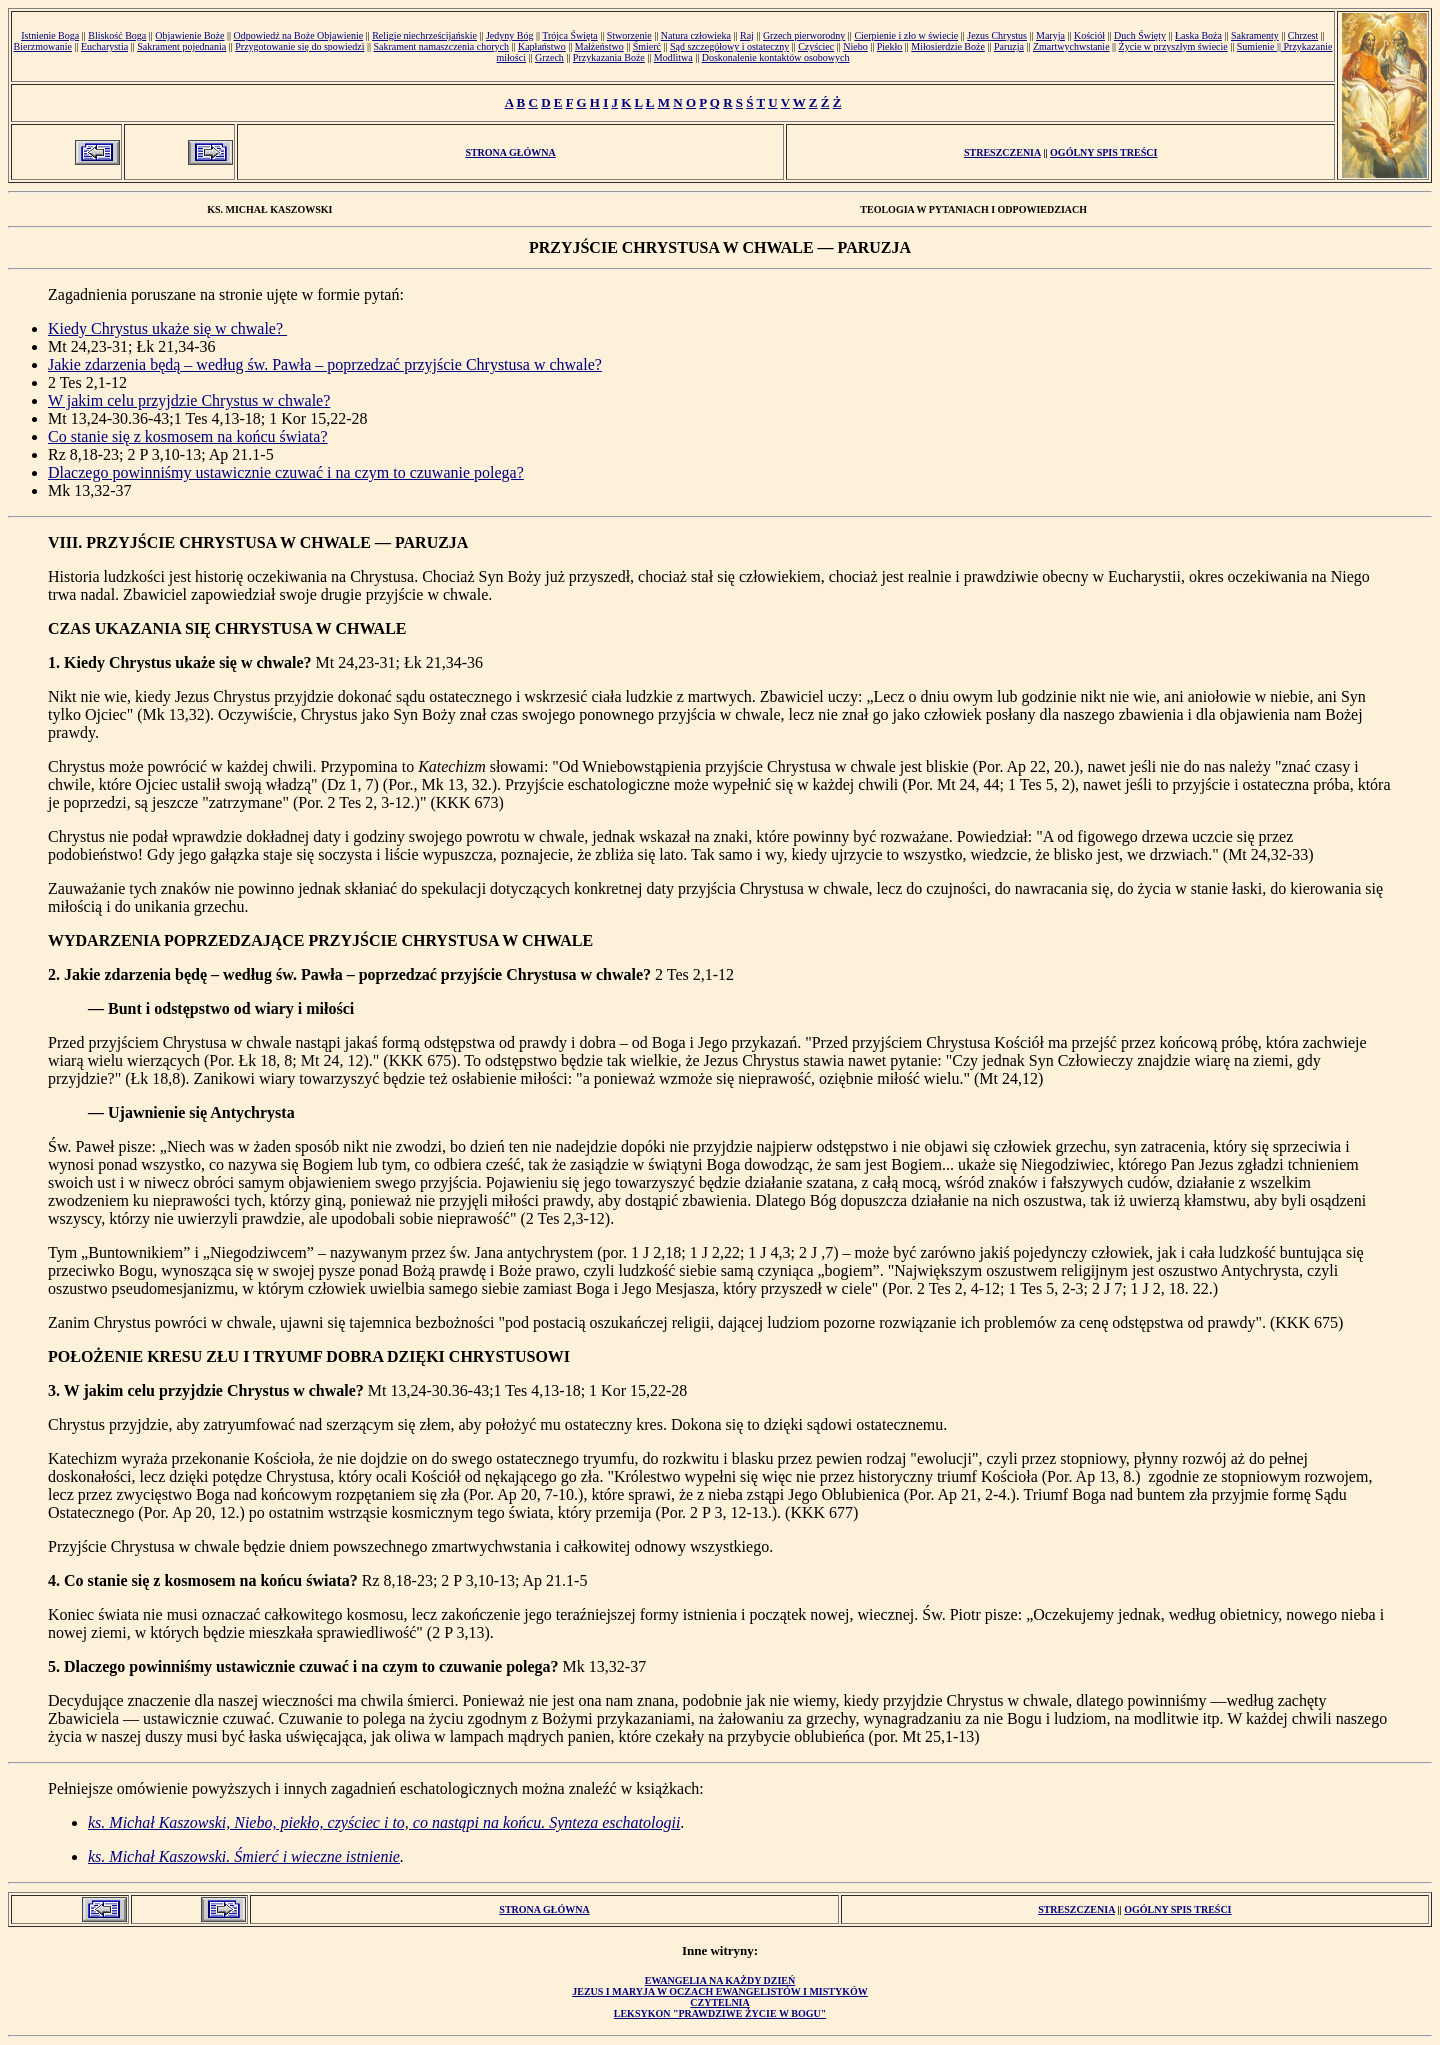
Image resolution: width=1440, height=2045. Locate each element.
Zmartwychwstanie (1071, 46)
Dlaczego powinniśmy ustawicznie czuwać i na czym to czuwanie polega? (286, 472)
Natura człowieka (696, 35)
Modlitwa (673, 57)
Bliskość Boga (117, 35)
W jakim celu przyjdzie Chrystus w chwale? (189, 400)
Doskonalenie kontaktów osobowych (776, 57)
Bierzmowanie (43, 46)
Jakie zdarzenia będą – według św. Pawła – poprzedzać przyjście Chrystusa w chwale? (325, 364)
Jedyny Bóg (510, 35)
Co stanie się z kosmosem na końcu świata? (188, 436)
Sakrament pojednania (181, 46)
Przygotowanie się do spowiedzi (299, 46)
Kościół (1089, 35)
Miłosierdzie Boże (948, 46)
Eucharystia (104, 46)
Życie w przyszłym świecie (1173, 46)
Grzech (549, 57)
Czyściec (816, 46)
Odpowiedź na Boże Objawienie (298, 35)
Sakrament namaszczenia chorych (441, 46)
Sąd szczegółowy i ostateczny (729, 46)
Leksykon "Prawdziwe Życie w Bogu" (720, 2013)
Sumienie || (1260, 46)
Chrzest (1303, 35)
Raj (747, 35)
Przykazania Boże (609, 57)
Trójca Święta (569, 35)
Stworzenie (629, 35)
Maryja (1050, 35)
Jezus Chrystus (997, 35)
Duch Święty (1140, 35)
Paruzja (1009, 46)
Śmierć (647, 46)
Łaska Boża (1198, 35)
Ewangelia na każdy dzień (720, 1980)
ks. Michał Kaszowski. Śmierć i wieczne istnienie (244, 1856)
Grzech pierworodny (804, 35)
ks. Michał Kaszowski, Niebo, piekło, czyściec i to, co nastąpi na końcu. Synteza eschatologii (384, 1822)
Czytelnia (719, 2002)
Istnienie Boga (50, 35)
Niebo (855, 46)
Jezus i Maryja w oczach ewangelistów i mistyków (720, 1991)
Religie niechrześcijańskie (424, 35)
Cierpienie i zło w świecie (906, 35)
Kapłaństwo (542, 46)
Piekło (890, 46)
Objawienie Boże (189, 35)
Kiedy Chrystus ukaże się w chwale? (167, 328)
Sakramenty (1255, 35)
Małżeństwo (599, 46)
